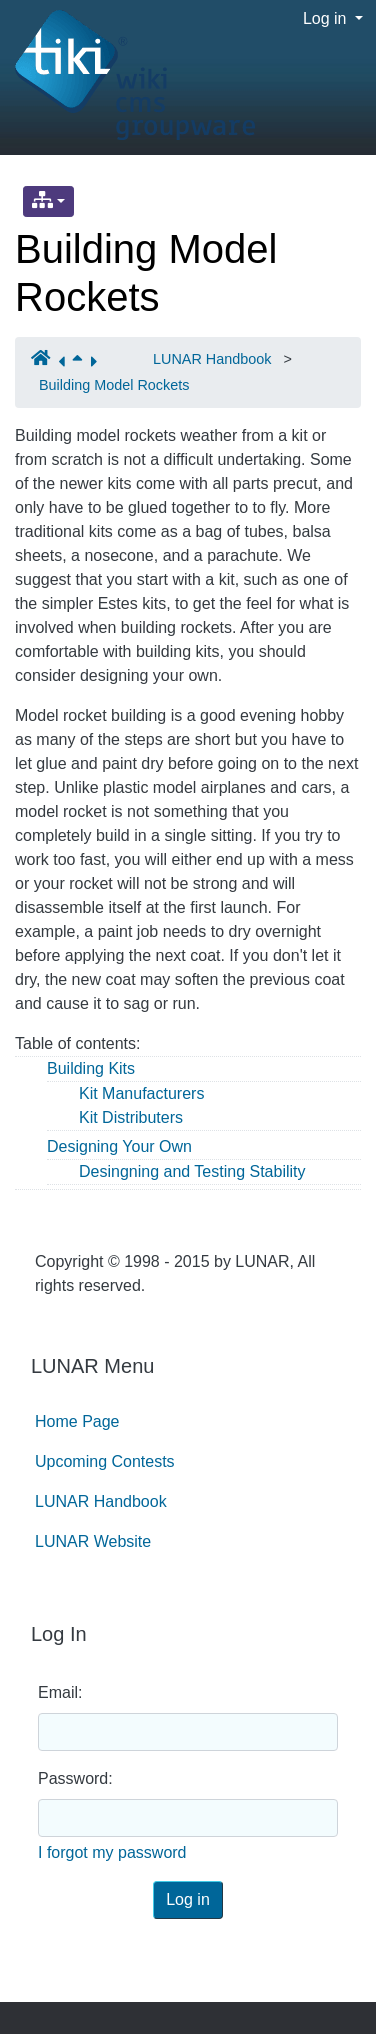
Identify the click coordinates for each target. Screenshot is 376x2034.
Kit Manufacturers (141, 1093)
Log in (327, 18)
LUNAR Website (93, 1541)
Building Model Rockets (114, 385)
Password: (75, 1778)
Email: (60, 1692)
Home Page (77, 1421)
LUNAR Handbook (212, 359)
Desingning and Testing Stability (192, 1171)
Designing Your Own (119, 1146)
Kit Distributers (131, 1117)
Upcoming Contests (105, 1461)
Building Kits (91, 1068)
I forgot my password (112, 1852)
